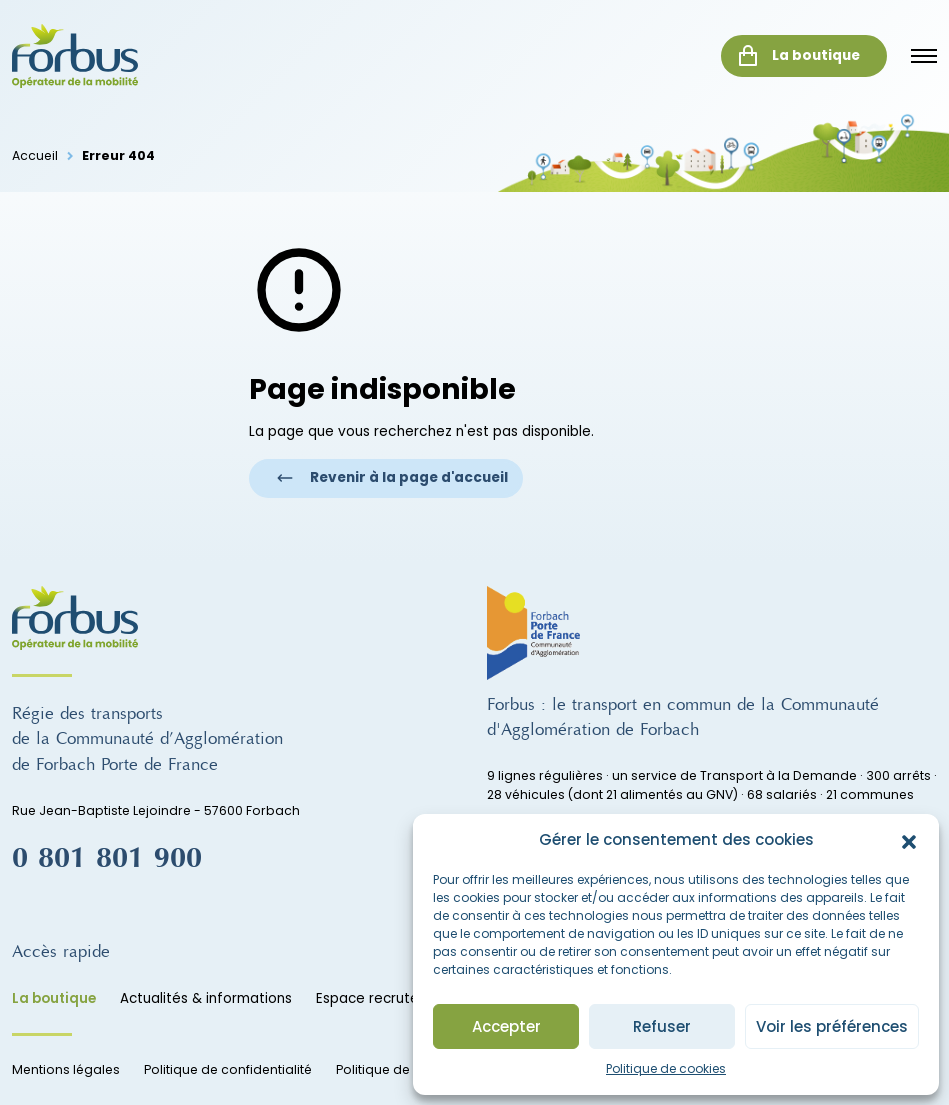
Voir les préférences (832, 1026)
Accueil (35, 155)
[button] (909, 840)
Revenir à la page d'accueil (392, 477)
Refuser (662, 1026)
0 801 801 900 (107, 858)
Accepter (506, 1026)
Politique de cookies (666, 1068)
